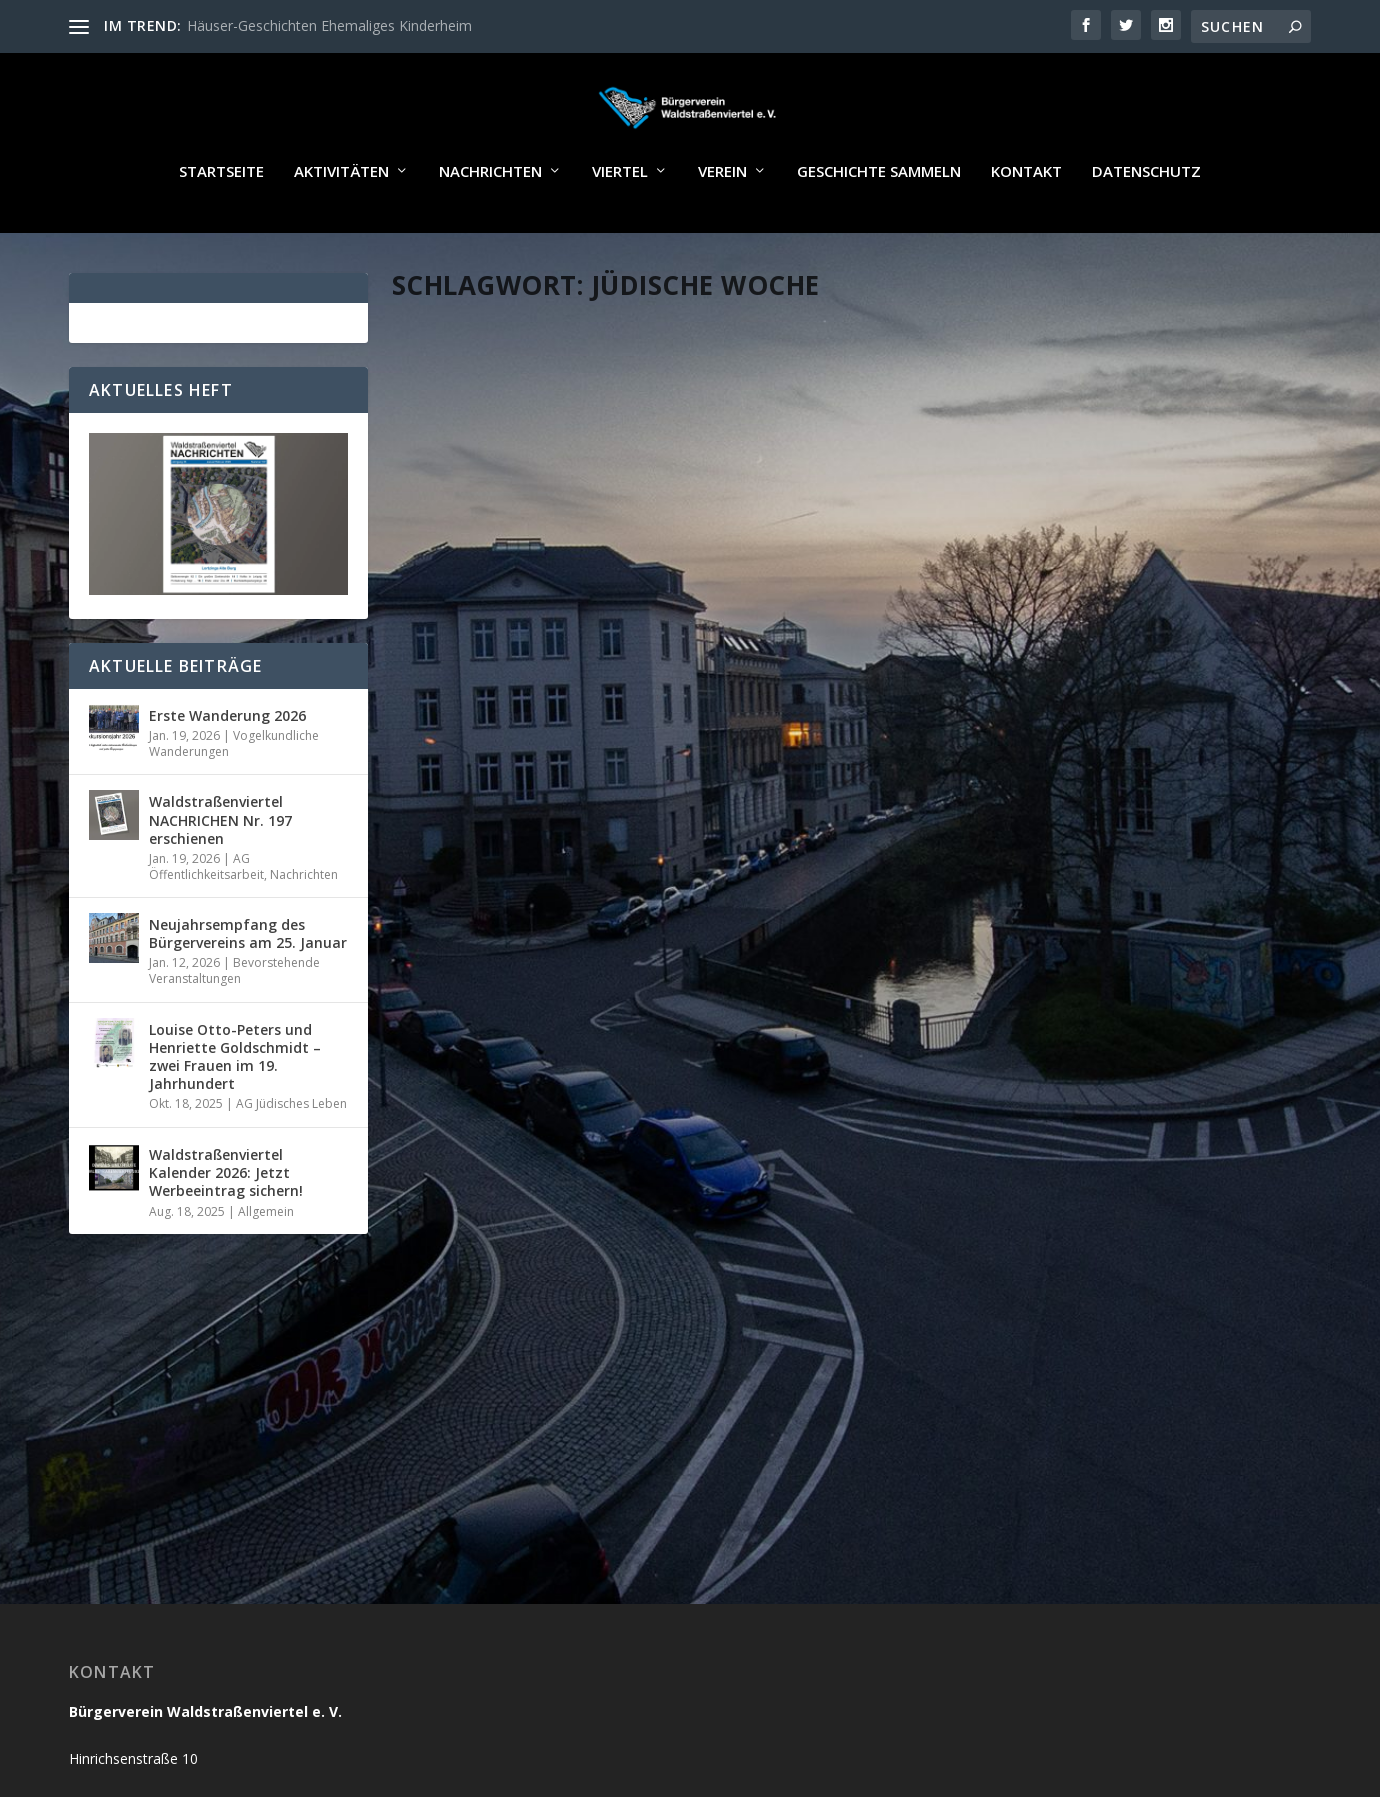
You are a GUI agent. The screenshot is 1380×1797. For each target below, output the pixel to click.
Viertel (620, 230)
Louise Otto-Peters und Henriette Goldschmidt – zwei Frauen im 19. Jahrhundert (235, 1115)
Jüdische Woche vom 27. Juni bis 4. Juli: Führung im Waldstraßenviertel (1056, 680)
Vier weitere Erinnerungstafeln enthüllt (606, 670)
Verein (722, 230)
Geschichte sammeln (879, 230)
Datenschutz (1146, 230)
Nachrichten (490, 230)
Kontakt (1026, 230)
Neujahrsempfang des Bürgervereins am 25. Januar (248, 991)
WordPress (563, 1746)
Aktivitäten (341, 230)
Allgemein (653, 700)
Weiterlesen (471, 825)
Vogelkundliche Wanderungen (234, 801)
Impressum (1013, 1745)
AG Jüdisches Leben (1187, 721)
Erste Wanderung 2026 (227, 773)
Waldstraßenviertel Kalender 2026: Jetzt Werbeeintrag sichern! (226, 1230)
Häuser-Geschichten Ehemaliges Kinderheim (329, 25)
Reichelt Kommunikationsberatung (287, 1746)
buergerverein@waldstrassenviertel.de (203, 1630)
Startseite (221, 230)
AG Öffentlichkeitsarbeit (206, 924)
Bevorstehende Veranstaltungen (234, 1028)
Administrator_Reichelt (971, 721)
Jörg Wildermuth (482, 700)
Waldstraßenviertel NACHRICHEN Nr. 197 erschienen (220, 877)
